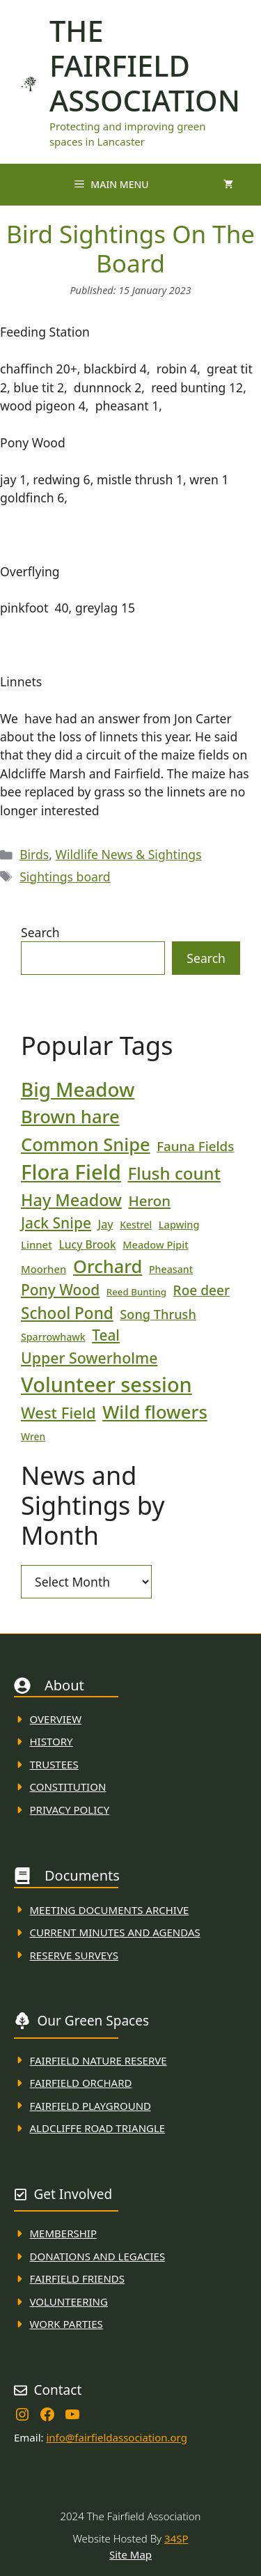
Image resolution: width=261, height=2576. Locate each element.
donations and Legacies (98, 2256)
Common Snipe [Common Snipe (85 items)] (85, 1144)
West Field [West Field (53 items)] (58, 1412)
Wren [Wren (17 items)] (33, 1436)
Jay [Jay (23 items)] (105, 1224)
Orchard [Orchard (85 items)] (107, 1266)
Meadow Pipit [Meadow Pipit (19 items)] (155, 1244)
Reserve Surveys (74, 1955)
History (51, 1741)
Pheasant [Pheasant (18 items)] (171, 1269)
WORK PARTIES (66, 2324)
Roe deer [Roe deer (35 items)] (201, 1290)
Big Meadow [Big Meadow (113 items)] (77, 1089)
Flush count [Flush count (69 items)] (174, 1173)
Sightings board (65, 876)
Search (40, 932)
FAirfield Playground (91, 2106)
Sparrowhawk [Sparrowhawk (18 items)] (53, 1336)
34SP (176, 2538)
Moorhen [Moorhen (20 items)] (43, 1269)
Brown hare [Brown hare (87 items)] (70, 1116)
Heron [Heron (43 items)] (149, 1200)
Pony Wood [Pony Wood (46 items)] (60, 1289)
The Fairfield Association (144, 65)
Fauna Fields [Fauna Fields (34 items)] (195, 1146)
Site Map (130, 2554)
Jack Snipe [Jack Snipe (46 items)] (56, 1223)
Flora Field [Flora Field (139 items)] (71, 1172)
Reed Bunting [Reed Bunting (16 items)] (136, 1292)
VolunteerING (69, 2301)
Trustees (54, 1764)
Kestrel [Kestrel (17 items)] (136, 1224)
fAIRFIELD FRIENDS (77, 2278)
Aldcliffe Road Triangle (98, 2128)
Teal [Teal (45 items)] (106, 1335)
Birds (34, 854)
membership (63, 2233)
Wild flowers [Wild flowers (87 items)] (154, 1412)
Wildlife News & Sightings (129, 854)
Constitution (68, 1787)
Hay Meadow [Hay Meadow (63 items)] (71, 1200)
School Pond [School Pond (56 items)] (67, 1313)
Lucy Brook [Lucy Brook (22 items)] (87, 1244)
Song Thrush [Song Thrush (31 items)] (158, 1314)
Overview (56, 1719)
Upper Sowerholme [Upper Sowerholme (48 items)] (89, 1358)
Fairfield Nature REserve (98, 2060)
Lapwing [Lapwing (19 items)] (179, 1224)
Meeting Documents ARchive (109, 1910)
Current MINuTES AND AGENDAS (115, 1932)
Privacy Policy (70, 1810)
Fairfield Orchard (81, 2083)
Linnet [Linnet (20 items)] (36, 1244)
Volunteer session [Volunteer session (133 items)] (106, 1384)
